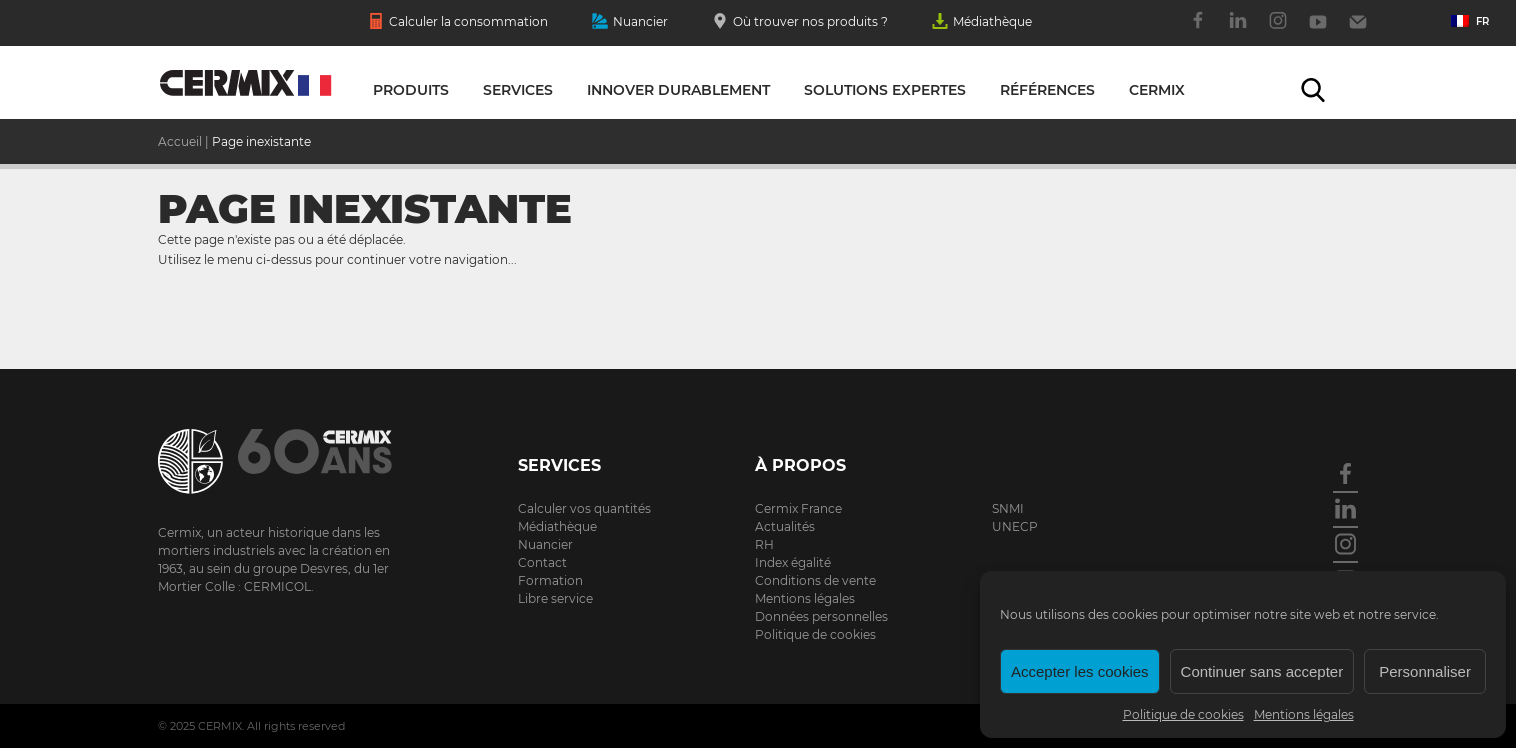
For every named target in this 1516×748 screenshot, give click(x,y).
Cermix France (798, 508)
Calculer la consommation (458, 23)
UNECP (1015, 526)
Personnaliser (1425, 671)
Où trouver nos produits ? (800, 23)
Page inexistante (261, 141)
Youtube (1318, 31)
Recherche (1313, 90)
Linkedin (1238, 31)
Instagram (1278, 31)
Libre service (555, 598)
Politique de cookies (1183, 714)
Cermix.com (288, 461)
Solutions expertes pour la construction (245, 88)
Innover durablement (678, 90)
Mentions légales (1304, 714)
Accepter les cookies (1080, 671)
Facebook (1198, 31)
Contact (1358, 31)
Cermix (1157, 90)
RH (764, 544)
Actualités (785, 526)
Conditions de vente (815, 580)
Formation (550, 580)
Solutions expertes (885, 90)
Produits (411, 90)
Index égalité (793, 562)
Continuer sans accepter (1262, 671)
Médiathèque (982, 23)
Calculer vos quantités (584, 508)
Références (1047, 90)
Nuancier (630, 23)
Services (518, 90)
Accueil (180, 141)
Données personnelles (821, 616)
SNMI (1008, 508)
